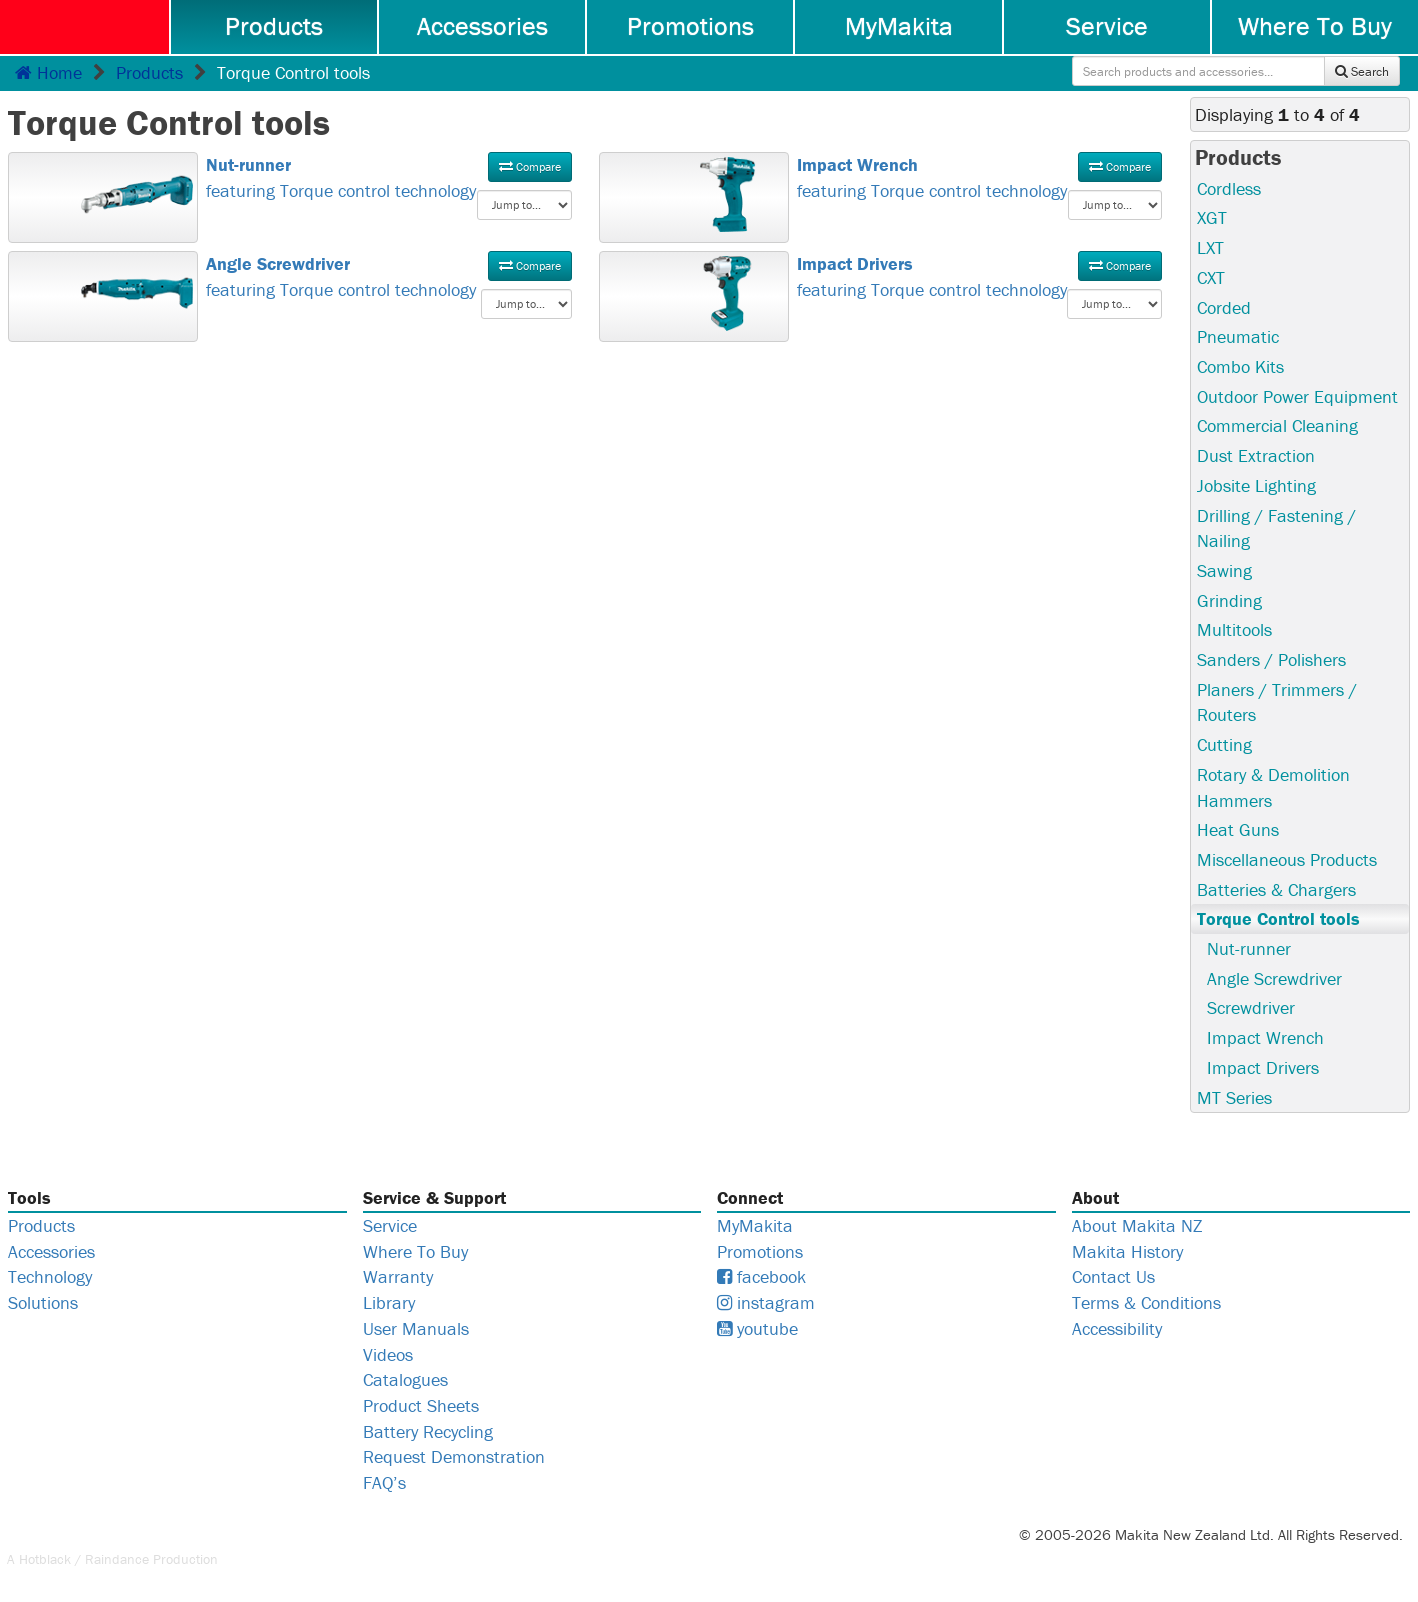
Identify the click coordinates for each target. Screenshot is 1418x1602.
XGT (1212, 217)
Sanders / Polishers (1271, 659)
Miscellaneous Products (1287, 859)
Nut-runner (1249, 948)
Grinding (1229, 600)
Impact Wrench (1265, 1037)
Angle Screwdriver (1274, 978)
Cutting (1224, 744)
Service (1107, 26)
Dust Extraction (1256, 455)
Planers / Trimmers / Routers (1277, 702)
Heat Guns (1238, 829)
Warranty (398, 1276)
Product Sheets (421, 1405)
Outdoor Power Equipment (1297, 396)
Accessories (482, 26)
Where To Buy (1315, 26)
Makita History (1127, 1251)
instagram (766, 1302)
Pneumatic (1238, 336)
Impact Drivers (1263, 1067)
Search (1362, 71)
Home (48, 72)
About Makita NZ (1137, 1225)
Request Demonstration (454, 1456)
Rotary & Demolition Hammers (1273, 787)
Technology (50, 1276)
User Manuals (416, 1328)
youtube (757, 1328)
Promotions (690, 26)
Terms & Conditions (1146, 1302)
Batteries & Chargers (1276, 889)
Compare (530, 166)
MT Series (1234, 1097)
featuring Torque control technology (389, 177)
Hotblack (45, 1559)
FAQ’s (384, 1482)
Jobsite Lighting (1256, 485)
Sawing (1224, 570)
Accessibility (1117, 1328)
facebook (761, 1276)
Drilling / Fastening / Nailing (1276, 528)
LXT (1210, 247)
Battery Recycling (428, 1431)
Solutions (43, 1302)
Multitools (1234, 629)
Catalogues (405, 1379)
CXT (1211, 277)
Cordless (1229, 188)
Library (389, 1302)
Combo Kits (1240, 366)
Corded (1224, 307)
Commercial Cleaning (1277, 425)
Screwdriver (1251, 1007)
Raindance (117, 1559)
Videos (388, 1354)
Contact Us (1113, 1276)
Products (274, 26)
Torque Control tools (1278, 918)
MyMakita (899, 26)
